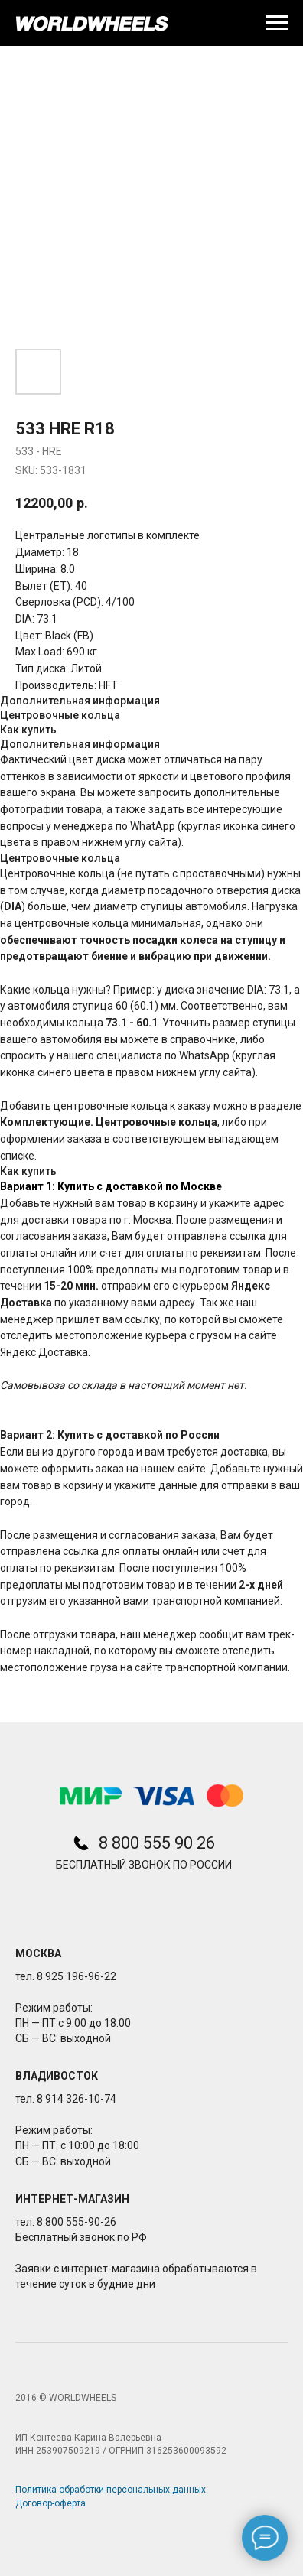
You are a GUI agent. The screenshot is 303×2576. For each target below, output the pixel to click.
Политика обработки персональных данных (110, 2489)
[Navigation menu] (277, 23)
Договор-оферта (50, 2503)
